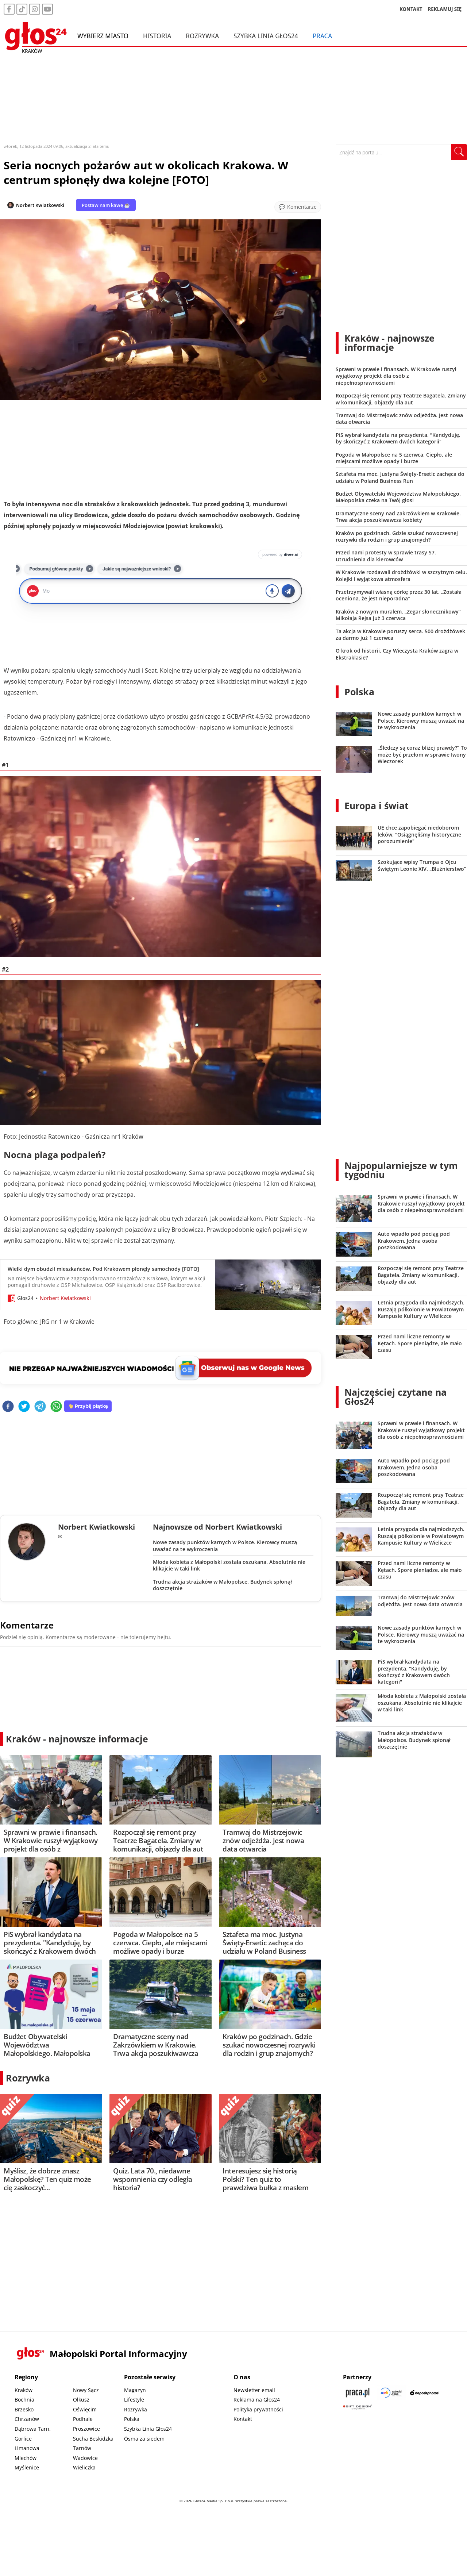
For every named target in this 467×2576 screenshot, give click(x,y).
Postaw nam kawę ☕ (106, 205)
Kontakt (243, 2418)
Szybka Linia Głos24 (266, 35)
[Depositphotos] (424, 2392)
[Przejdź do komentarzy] (297, 207)
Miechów (25, 2457)
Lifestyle (134, 2399)
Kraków (23, 2390)
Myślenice (27, 2467)
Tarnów (82, 2448)
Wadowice (85, 2457)
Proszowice (86, 2428)
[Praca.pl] (357, 2392)
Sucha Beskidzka (93, 2438)
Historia (157, 35)
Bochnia (24, 2399)
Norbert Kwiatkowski (40, 205)
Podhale (83, 2418)
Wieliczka (84, 2467)
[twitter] (24, 1406)
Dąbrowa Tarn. (33, 2428)
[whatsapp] (56, 1406)
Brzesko (24, 2409)
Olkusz (81, 2399)
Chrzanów (27, 2418)
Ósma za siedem (144, 2438)
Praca (322, 35)
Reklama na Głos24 (257, 2399)
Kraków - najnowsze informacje (77, 1739)
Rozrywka (202, 35)
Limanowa (27, 2448)
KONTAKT (411, 8)
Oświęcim (85, 2409)
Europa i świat (376, 805)
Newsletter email (254, 2390)
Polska (359, 691)
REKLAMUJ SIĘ (445, 8)
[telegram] (40, 1406)
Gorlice (23, 2438)
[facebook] (8, 1406)
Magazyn (135, 2390)
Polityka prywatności (258, 2409)
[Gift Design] (357, 2407)
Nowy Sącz (86, 2390)
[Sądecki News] (391, 2392)
